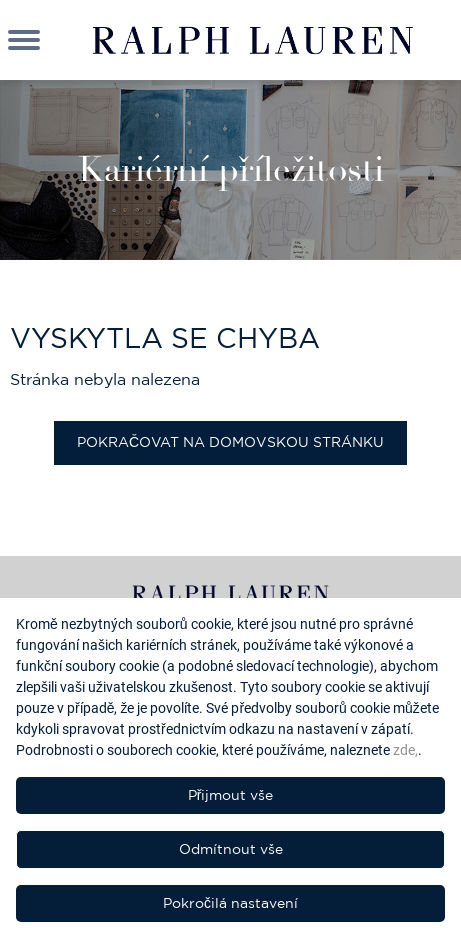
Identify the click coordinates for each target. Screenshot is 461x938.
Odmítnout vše (231, 849)
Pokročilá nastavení (230, 903)
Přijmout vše (231, 795)
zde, (405, 750)
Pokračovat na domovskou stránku (230, 442)
